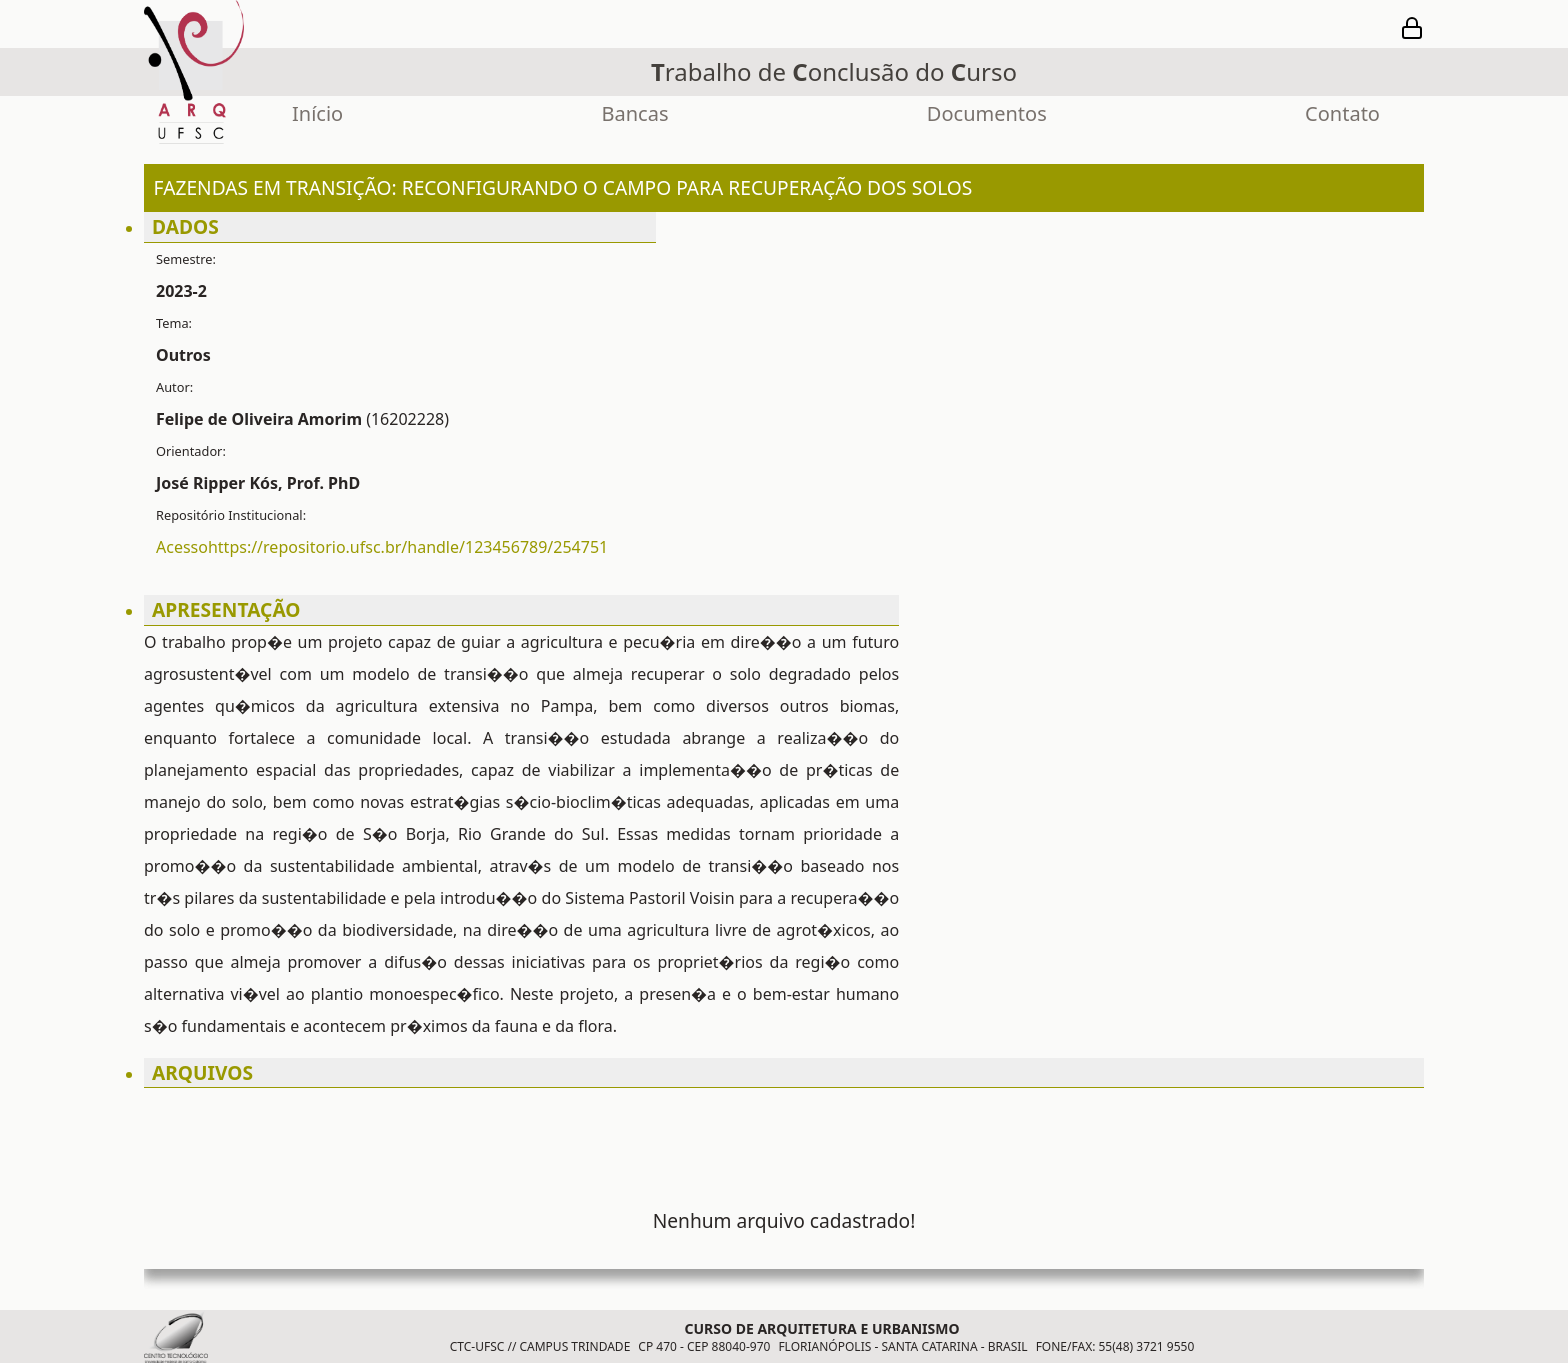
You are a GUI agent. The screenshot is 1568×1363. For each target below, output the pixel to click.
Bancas (635, 113)
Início (317, 113)
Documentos (987, 113)
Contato (1342, 113)
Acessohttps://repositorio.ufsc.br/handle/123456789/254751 (382, 547)
